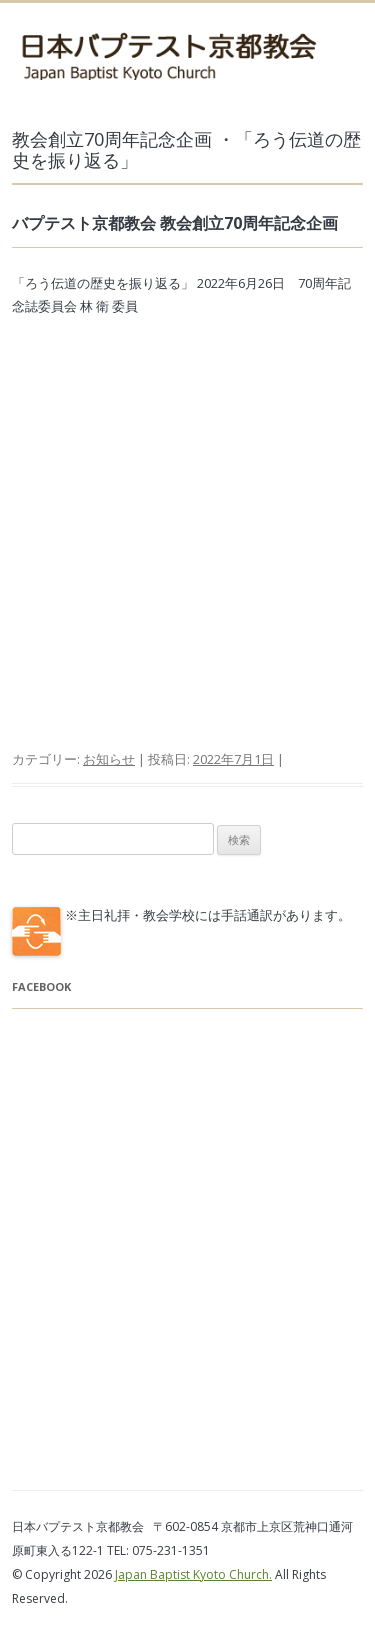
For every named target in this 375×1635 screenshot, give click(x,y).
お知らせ (109, 759)
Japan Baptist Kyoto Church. (193, 1574)
